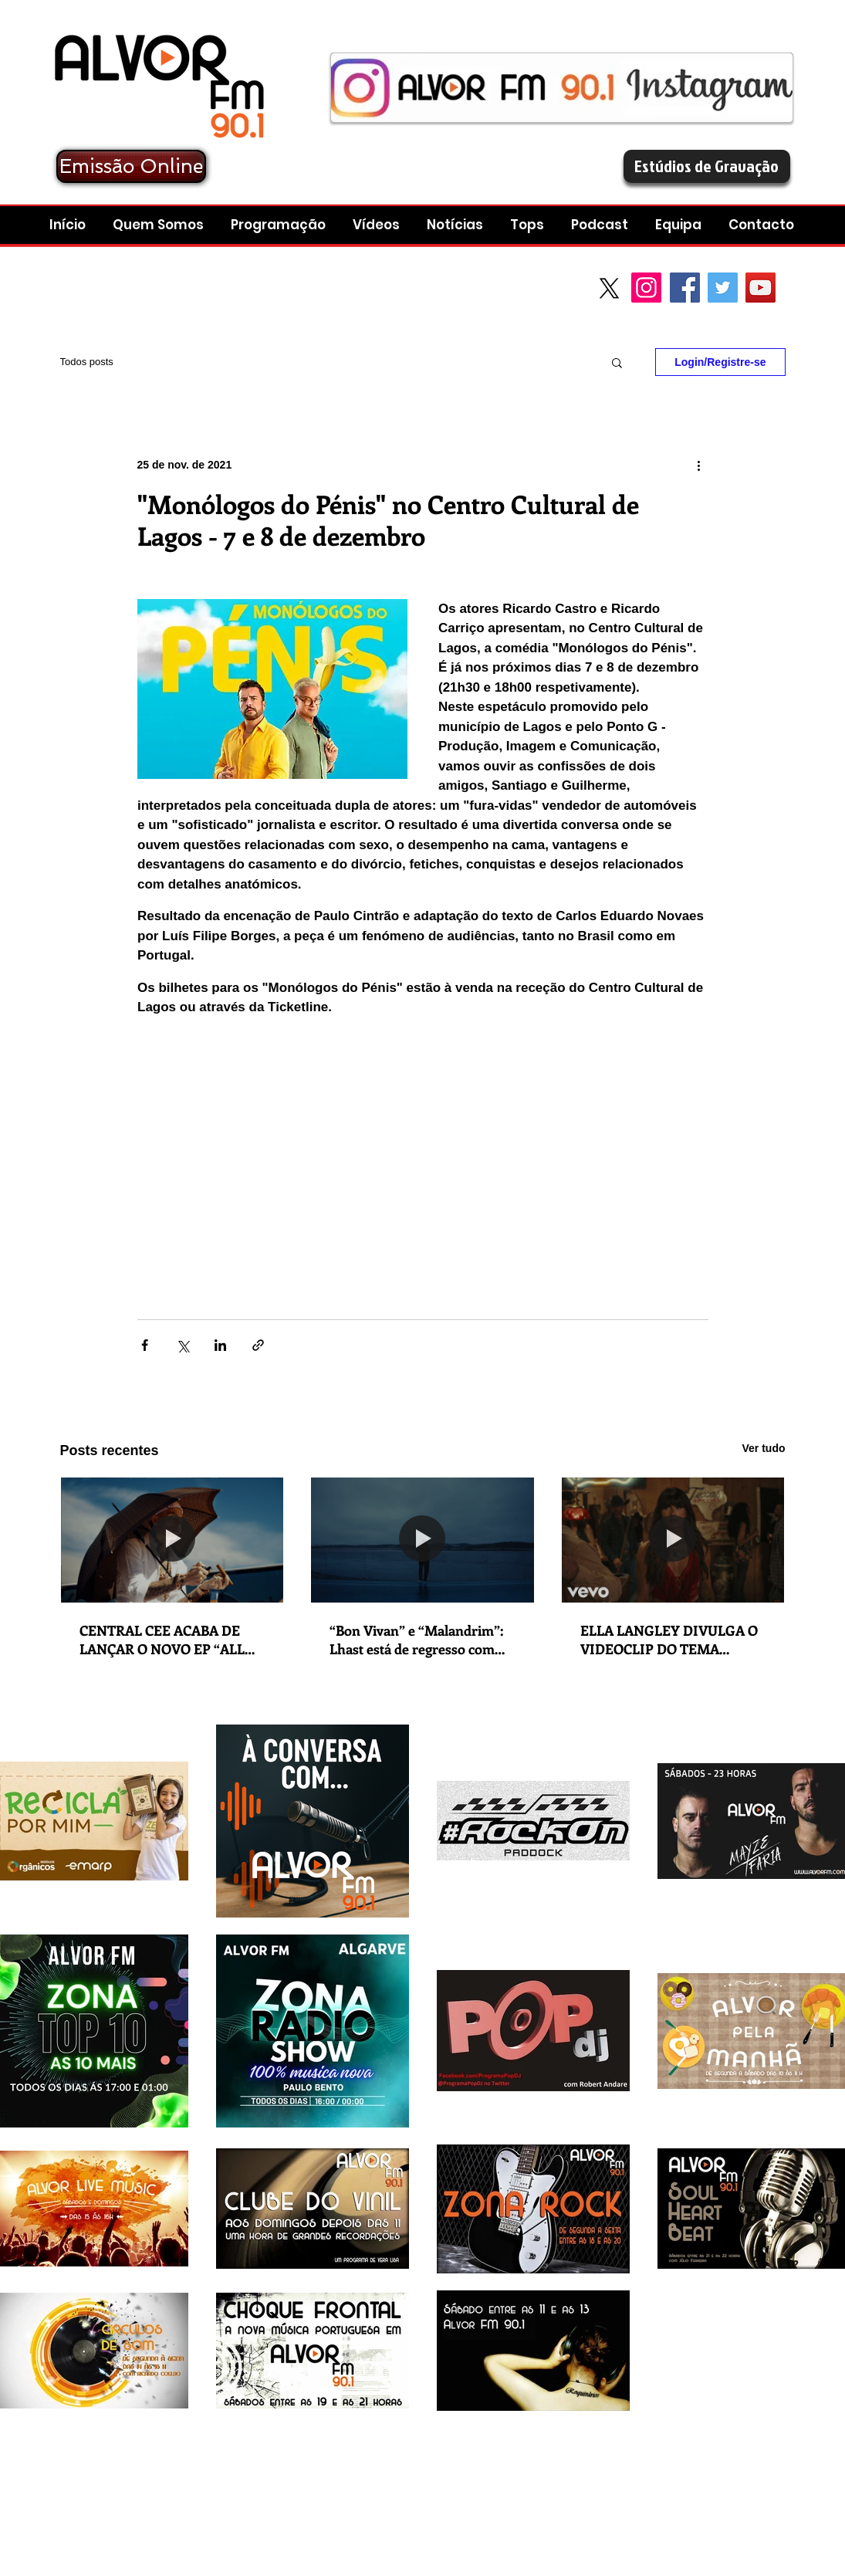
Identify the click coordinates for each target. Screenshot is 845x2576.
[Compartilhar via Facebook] (144, 1345)
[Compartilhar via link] (258, 1345)
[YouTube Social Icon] (760, 287)
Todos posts (86, 361)
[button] (601, 225)
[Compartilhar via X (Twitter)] (182, 1345)
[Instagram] (646, 287)
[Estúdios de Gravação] (707, 166)
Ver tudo (763, 1448)
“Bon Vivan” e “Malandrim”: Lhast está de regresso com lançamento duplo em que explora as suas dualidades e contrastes (416, 1639)
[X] (609, 288)
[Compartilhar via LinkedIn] (220, 1345)
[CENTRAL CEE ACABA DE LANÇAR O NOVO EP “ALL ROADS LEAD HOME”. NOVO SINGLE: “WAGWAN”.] (172, 1540)
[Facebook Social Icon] (685, 287)
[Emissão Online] (131, 166)
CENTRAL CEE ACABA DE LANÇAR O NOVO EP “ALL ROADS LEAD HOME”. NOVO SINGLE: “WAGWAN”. (170, 1639)
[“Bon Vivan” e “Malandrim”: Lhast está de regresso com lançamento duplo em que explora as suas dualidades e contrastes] (422, 1540)
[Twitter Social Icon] (723, 287)
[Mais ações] (699, 464)
